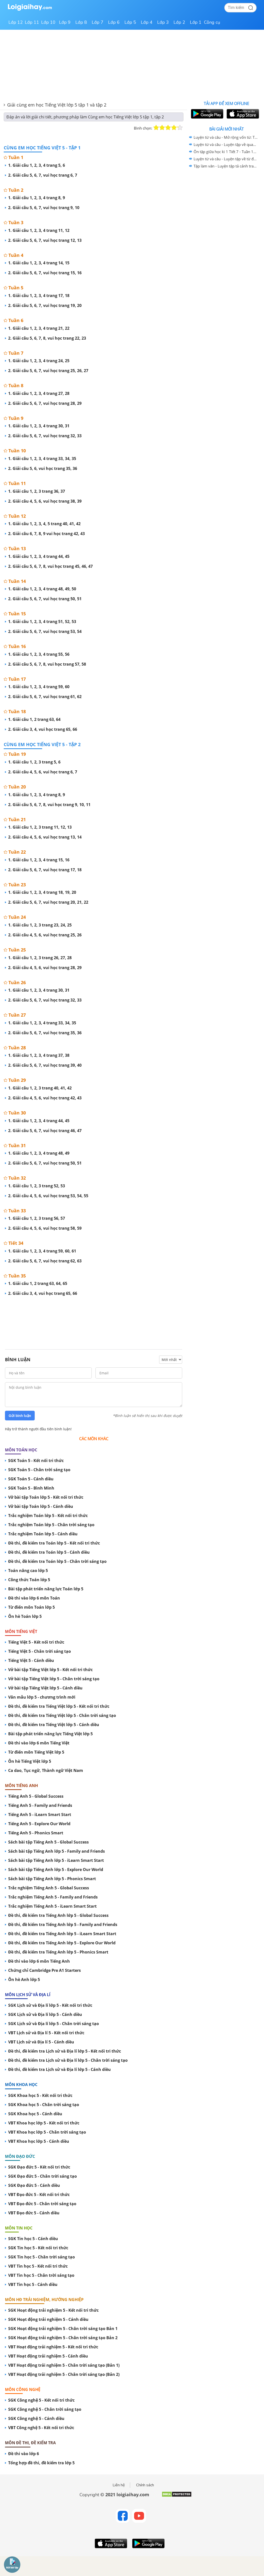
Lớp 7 (97, 22)
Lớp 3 (163, 22)
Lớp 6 (114, 22)
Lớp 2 (179, 22)
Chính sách (145, 2485)
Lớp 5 (130, 22)
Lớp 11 (32, 22)
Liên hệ (119, 2485)
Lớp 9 (65, 22)
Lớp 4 (146, 22)
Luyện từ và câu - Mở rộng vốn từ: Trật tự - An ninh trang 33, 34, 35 (226, 137)
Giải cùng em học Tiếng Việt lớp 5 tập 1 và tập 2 (56, 105)
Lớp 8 (81, 22)
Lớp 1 (196, 22)
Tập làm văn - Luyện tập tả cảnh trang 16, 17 (226, 165)
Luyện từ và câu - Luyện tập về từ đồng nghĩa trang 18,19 (226, 158)
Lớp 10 (48, 22)
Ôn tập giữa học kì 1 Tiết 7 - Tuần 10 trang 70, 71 (226, 151)
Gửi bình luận (20, 1416)
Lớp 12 (15, 22)
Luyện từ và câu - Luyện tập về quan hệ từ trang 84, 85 (226, 144)
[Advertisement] (93, 1321)
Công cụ (212, 22)
